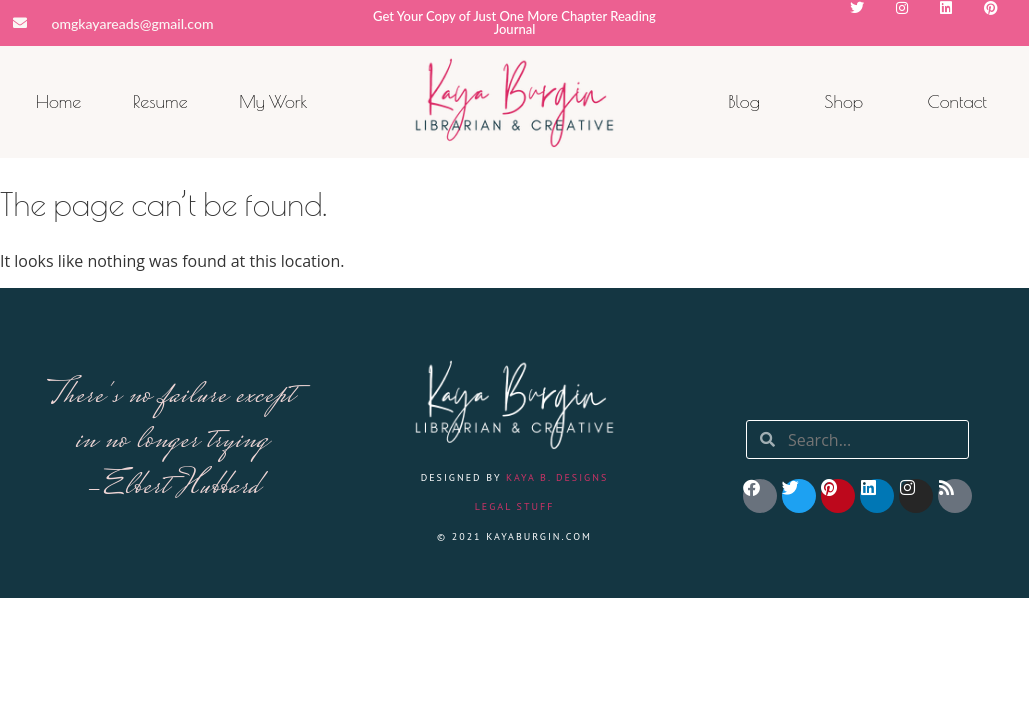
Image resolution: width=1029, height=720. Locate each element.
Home (59, 101)
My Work (273, 101)
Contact (956, 101)
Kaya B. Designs (557, 477)
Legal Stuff (515, 506)
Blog (744, 101)
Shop (843, 101)
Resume (160, 101)
